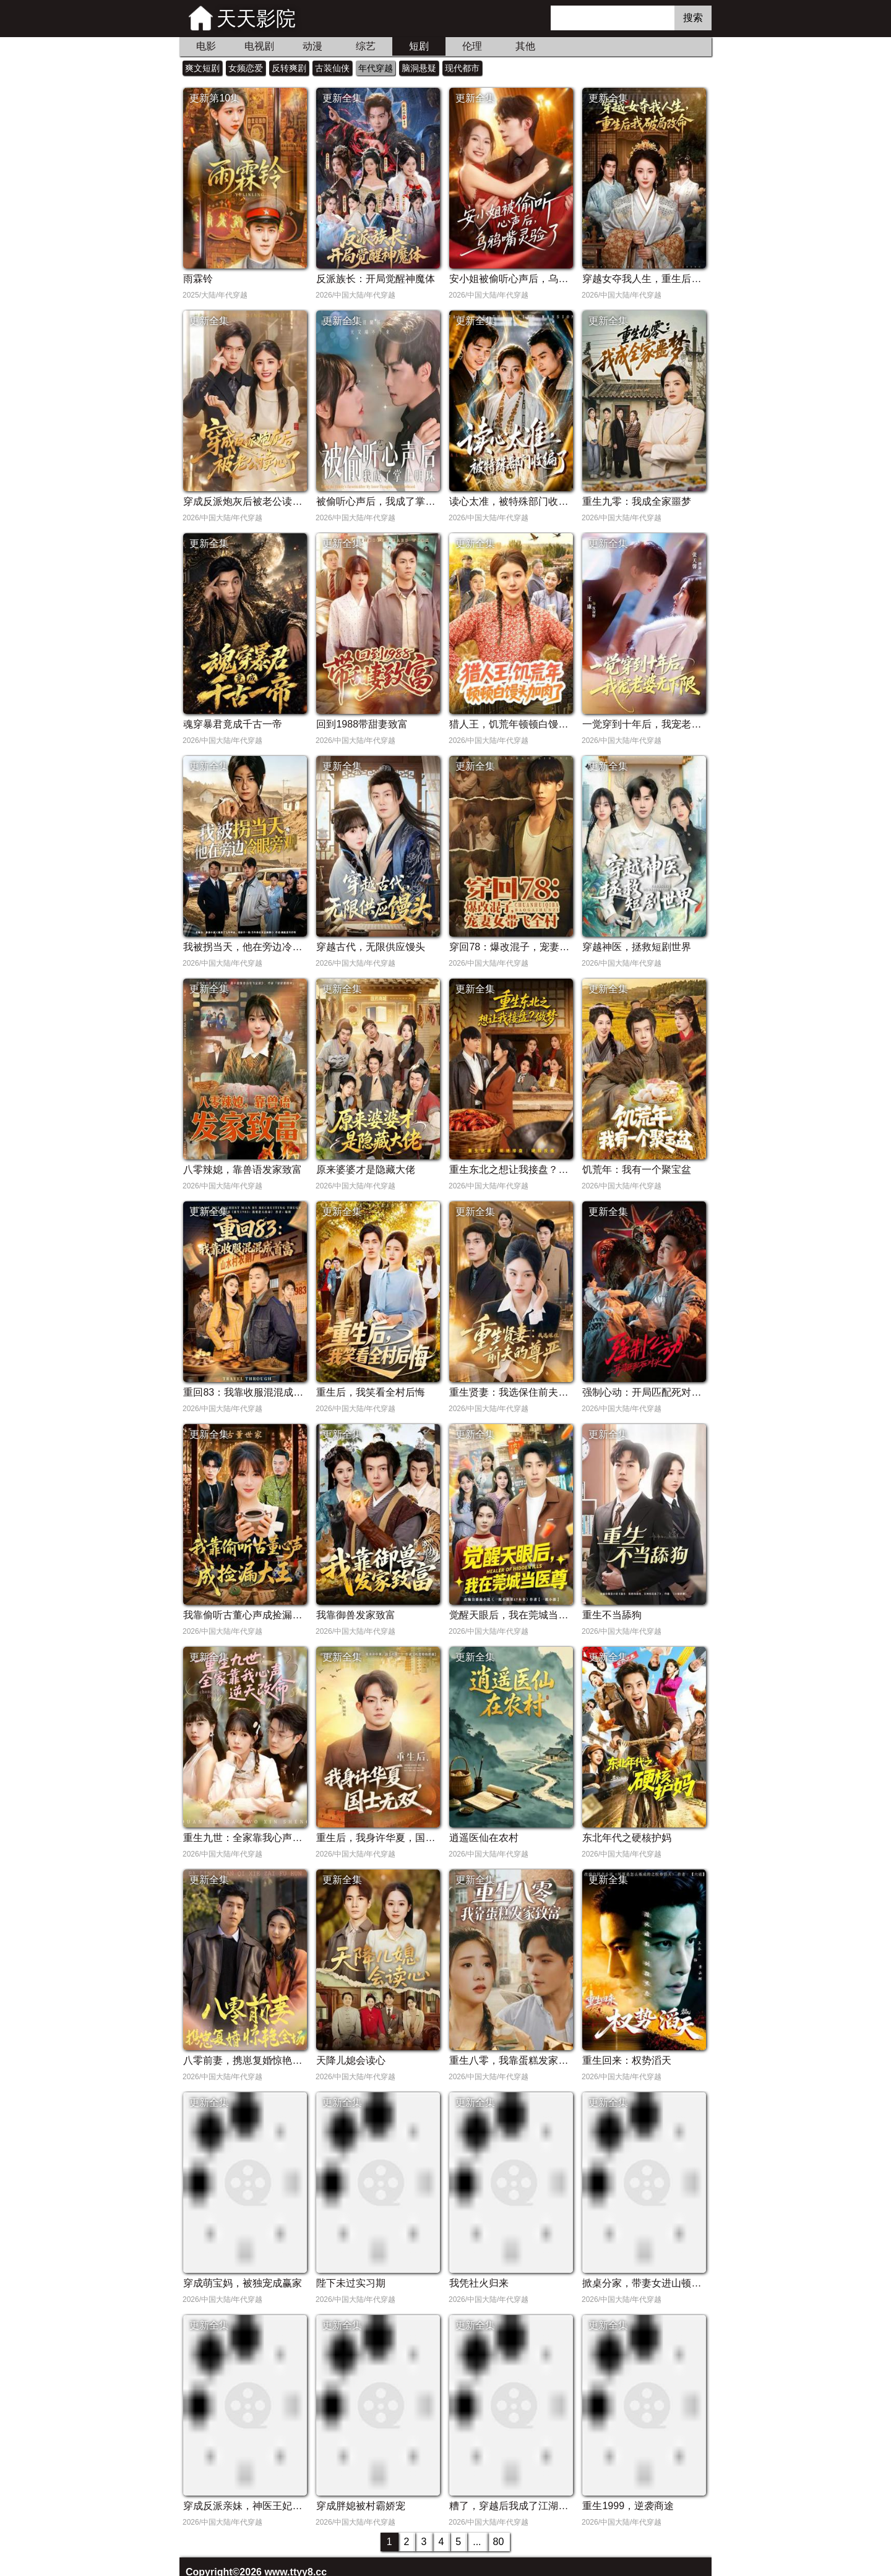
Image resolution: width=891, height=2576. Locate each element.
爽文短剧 (202, 68)
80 (498, 2541)
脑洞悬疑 (419, 68)
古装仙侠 (332, 68)
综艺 (366, 46)
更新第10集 (214, 98)
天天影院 (256, 18)
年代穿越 (375, 68)
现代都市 (462, 68)
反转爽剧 (289, 68)
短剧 (419, 46)
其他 (525, 46)
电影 (206, 46)
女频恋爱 (245, 68)
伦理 (472, 46)
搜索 (693, 17)
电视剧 (259, 46)
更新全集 (342, 98)
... (477, 2541)
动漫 (312, 46)
